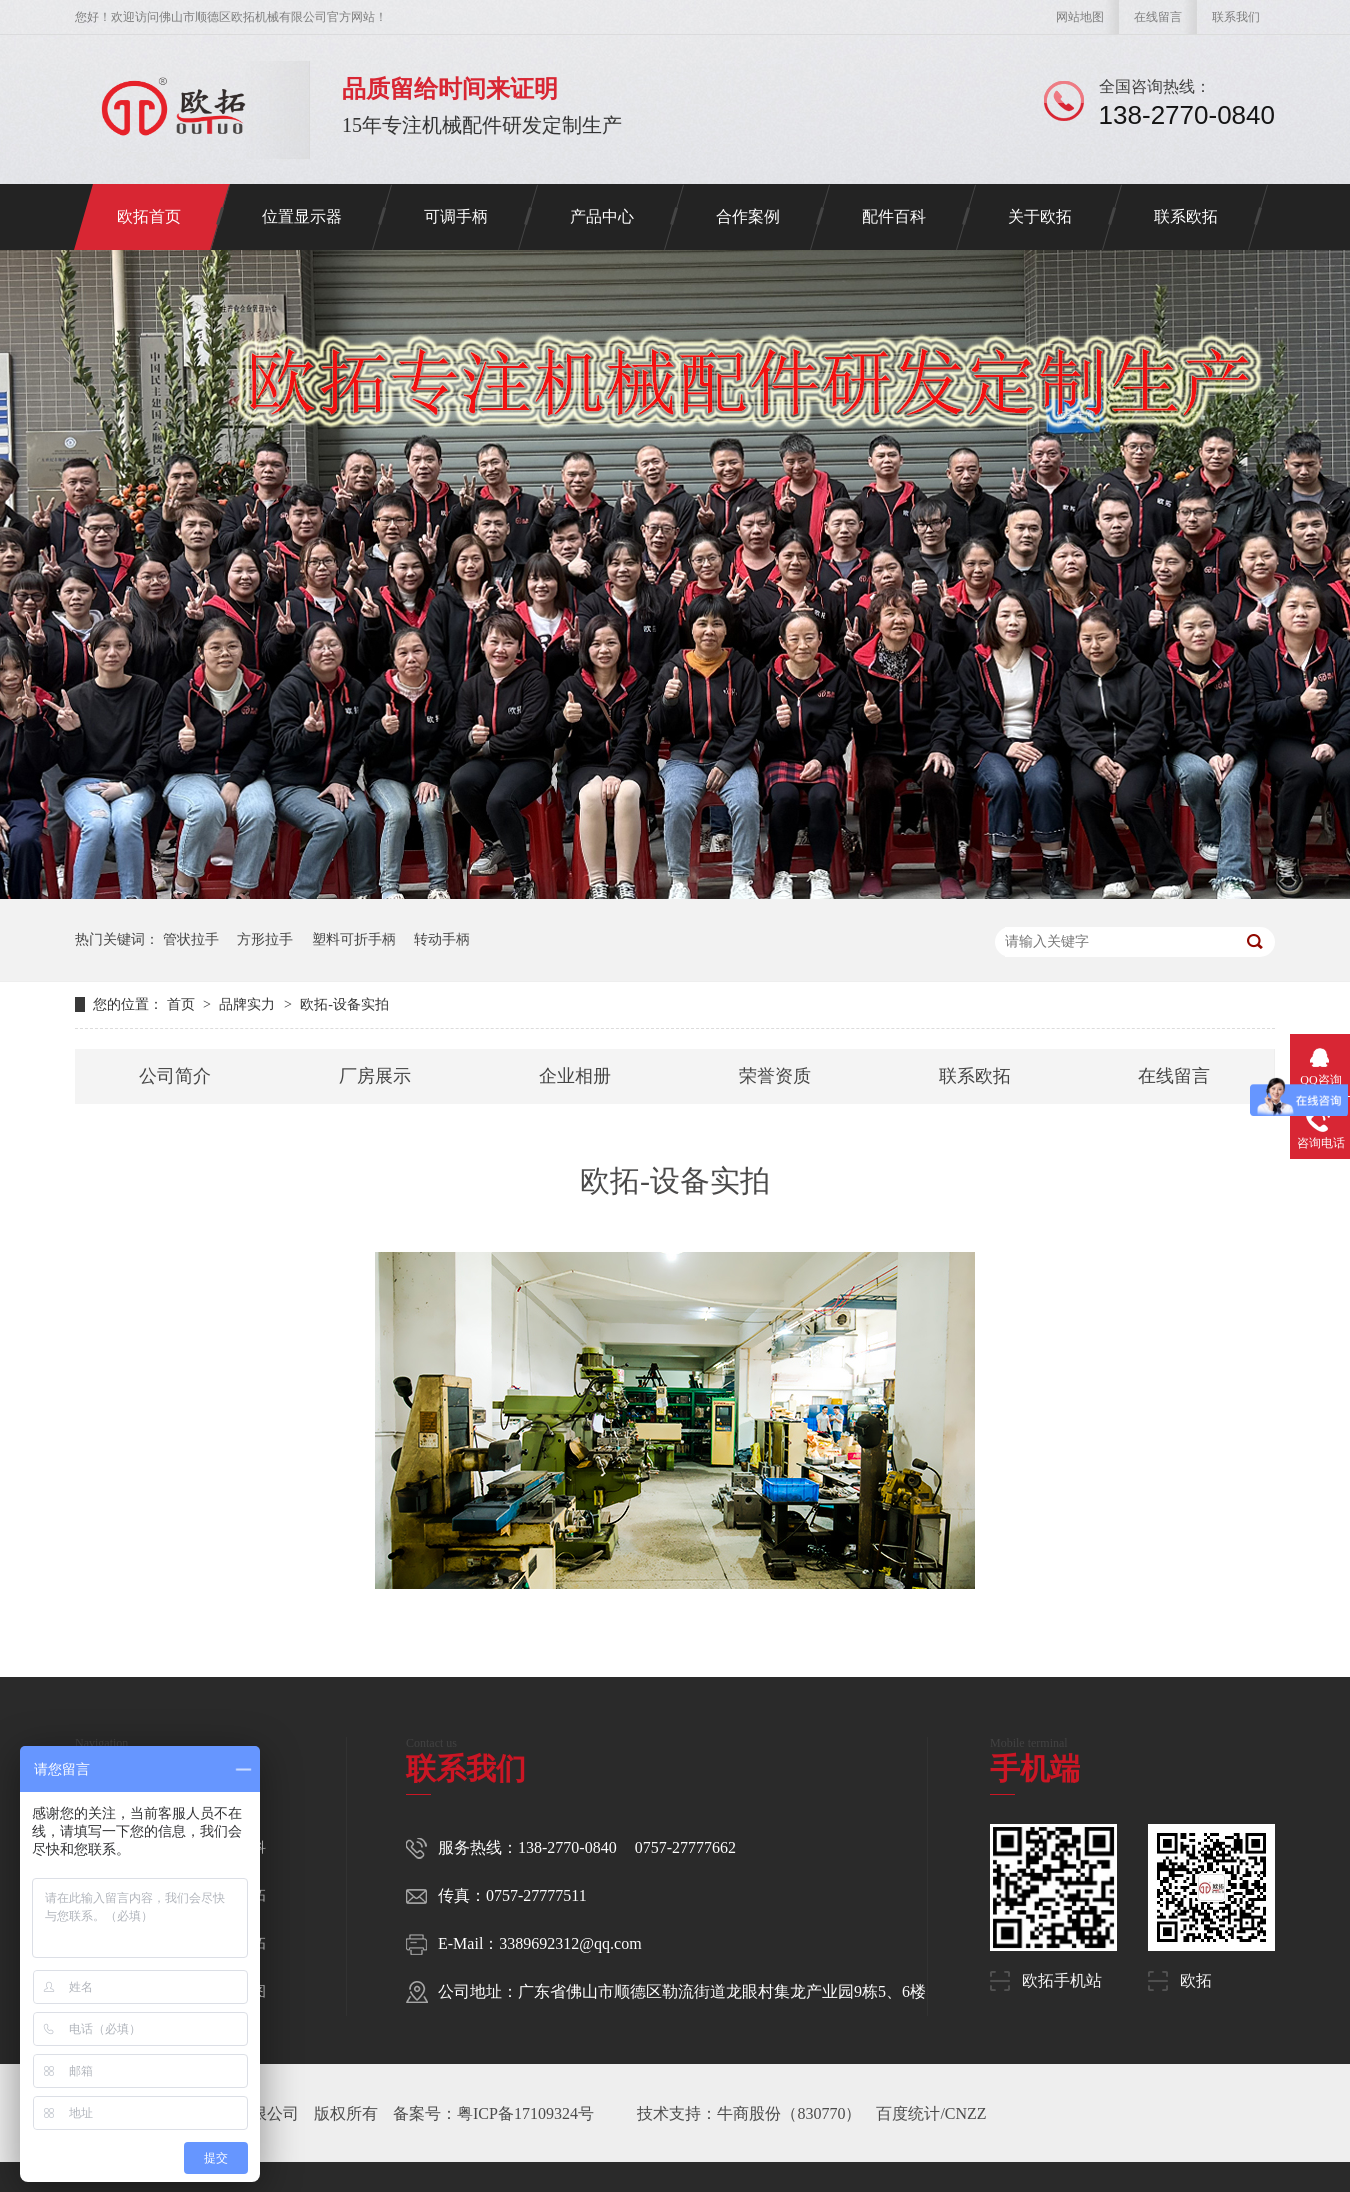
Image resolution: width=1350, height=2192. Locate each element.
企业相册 (575, 1076)
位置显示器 (302, 216)
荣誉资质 (775, 1076)
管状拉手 (191, 939)
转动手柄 (442, 939)
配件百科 (894, 216)
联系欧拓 (1186, 216)
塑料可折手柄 (354, 939)
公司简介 (175, 1076)
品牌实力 (249, 1004)
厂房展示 (375, 1076)
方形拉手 (265, 939)
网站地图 (1080, 17)
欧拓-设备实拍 (344, 1004)
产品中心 (602, 216)
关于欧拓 (1040, 216)
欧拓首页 (149, 216)
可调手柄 (456, 216)
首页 (183, 1004)
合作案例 (748, 216)
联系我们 (1236, 17)
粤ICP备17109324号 (525, 2113)
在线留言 (1158, 17)
